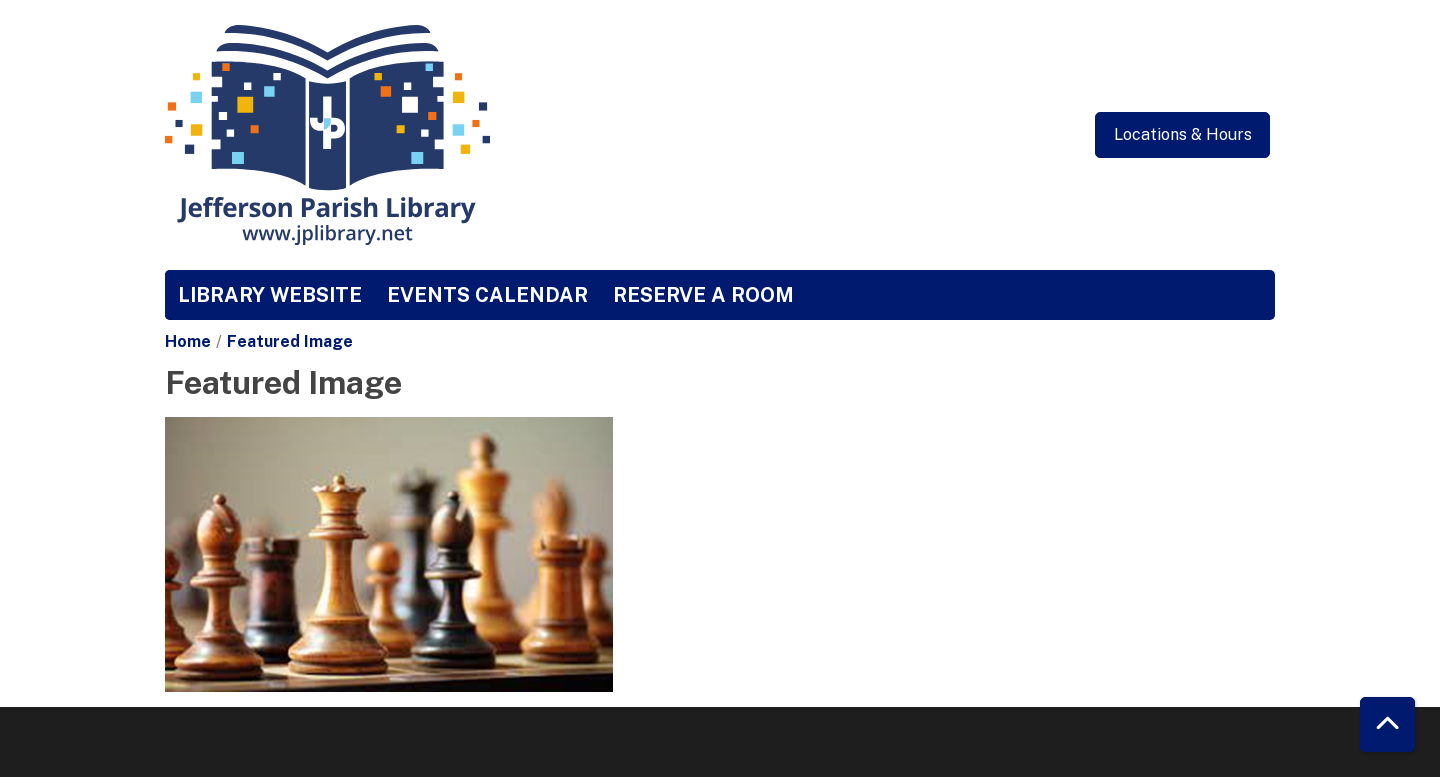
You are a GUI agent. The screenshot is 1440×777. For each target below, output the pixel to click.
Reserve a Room (703, 295)
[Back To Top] (1387, 724)
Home (188, 341)
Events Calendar (487, 295)
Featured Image (290, 341)
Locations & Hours (1183, 134)
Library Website (270, 295)
